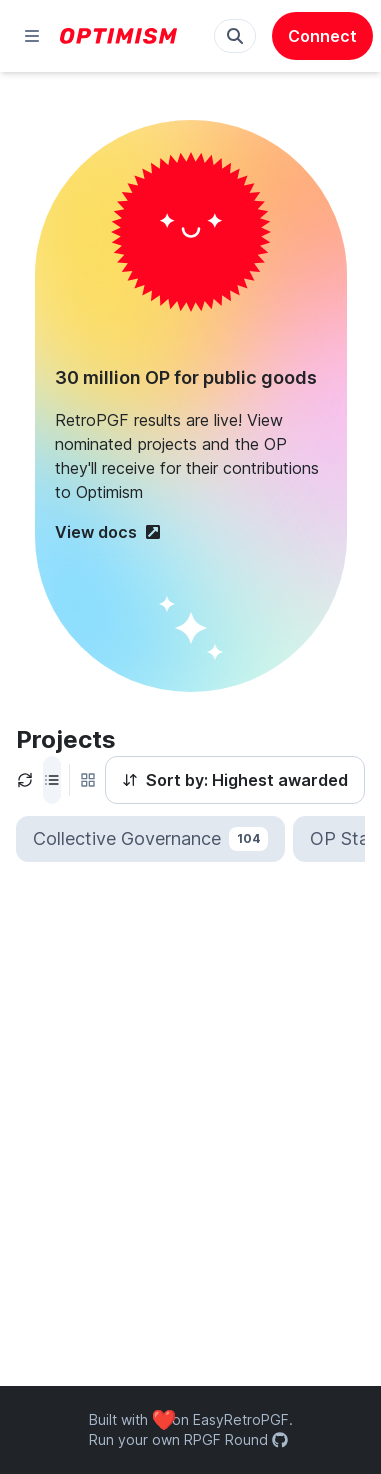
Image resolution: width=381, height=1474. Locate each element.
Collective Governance (150, 839)
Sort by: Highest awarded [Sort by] (235, 780)
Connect (322, 36)
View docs (108, 532)
